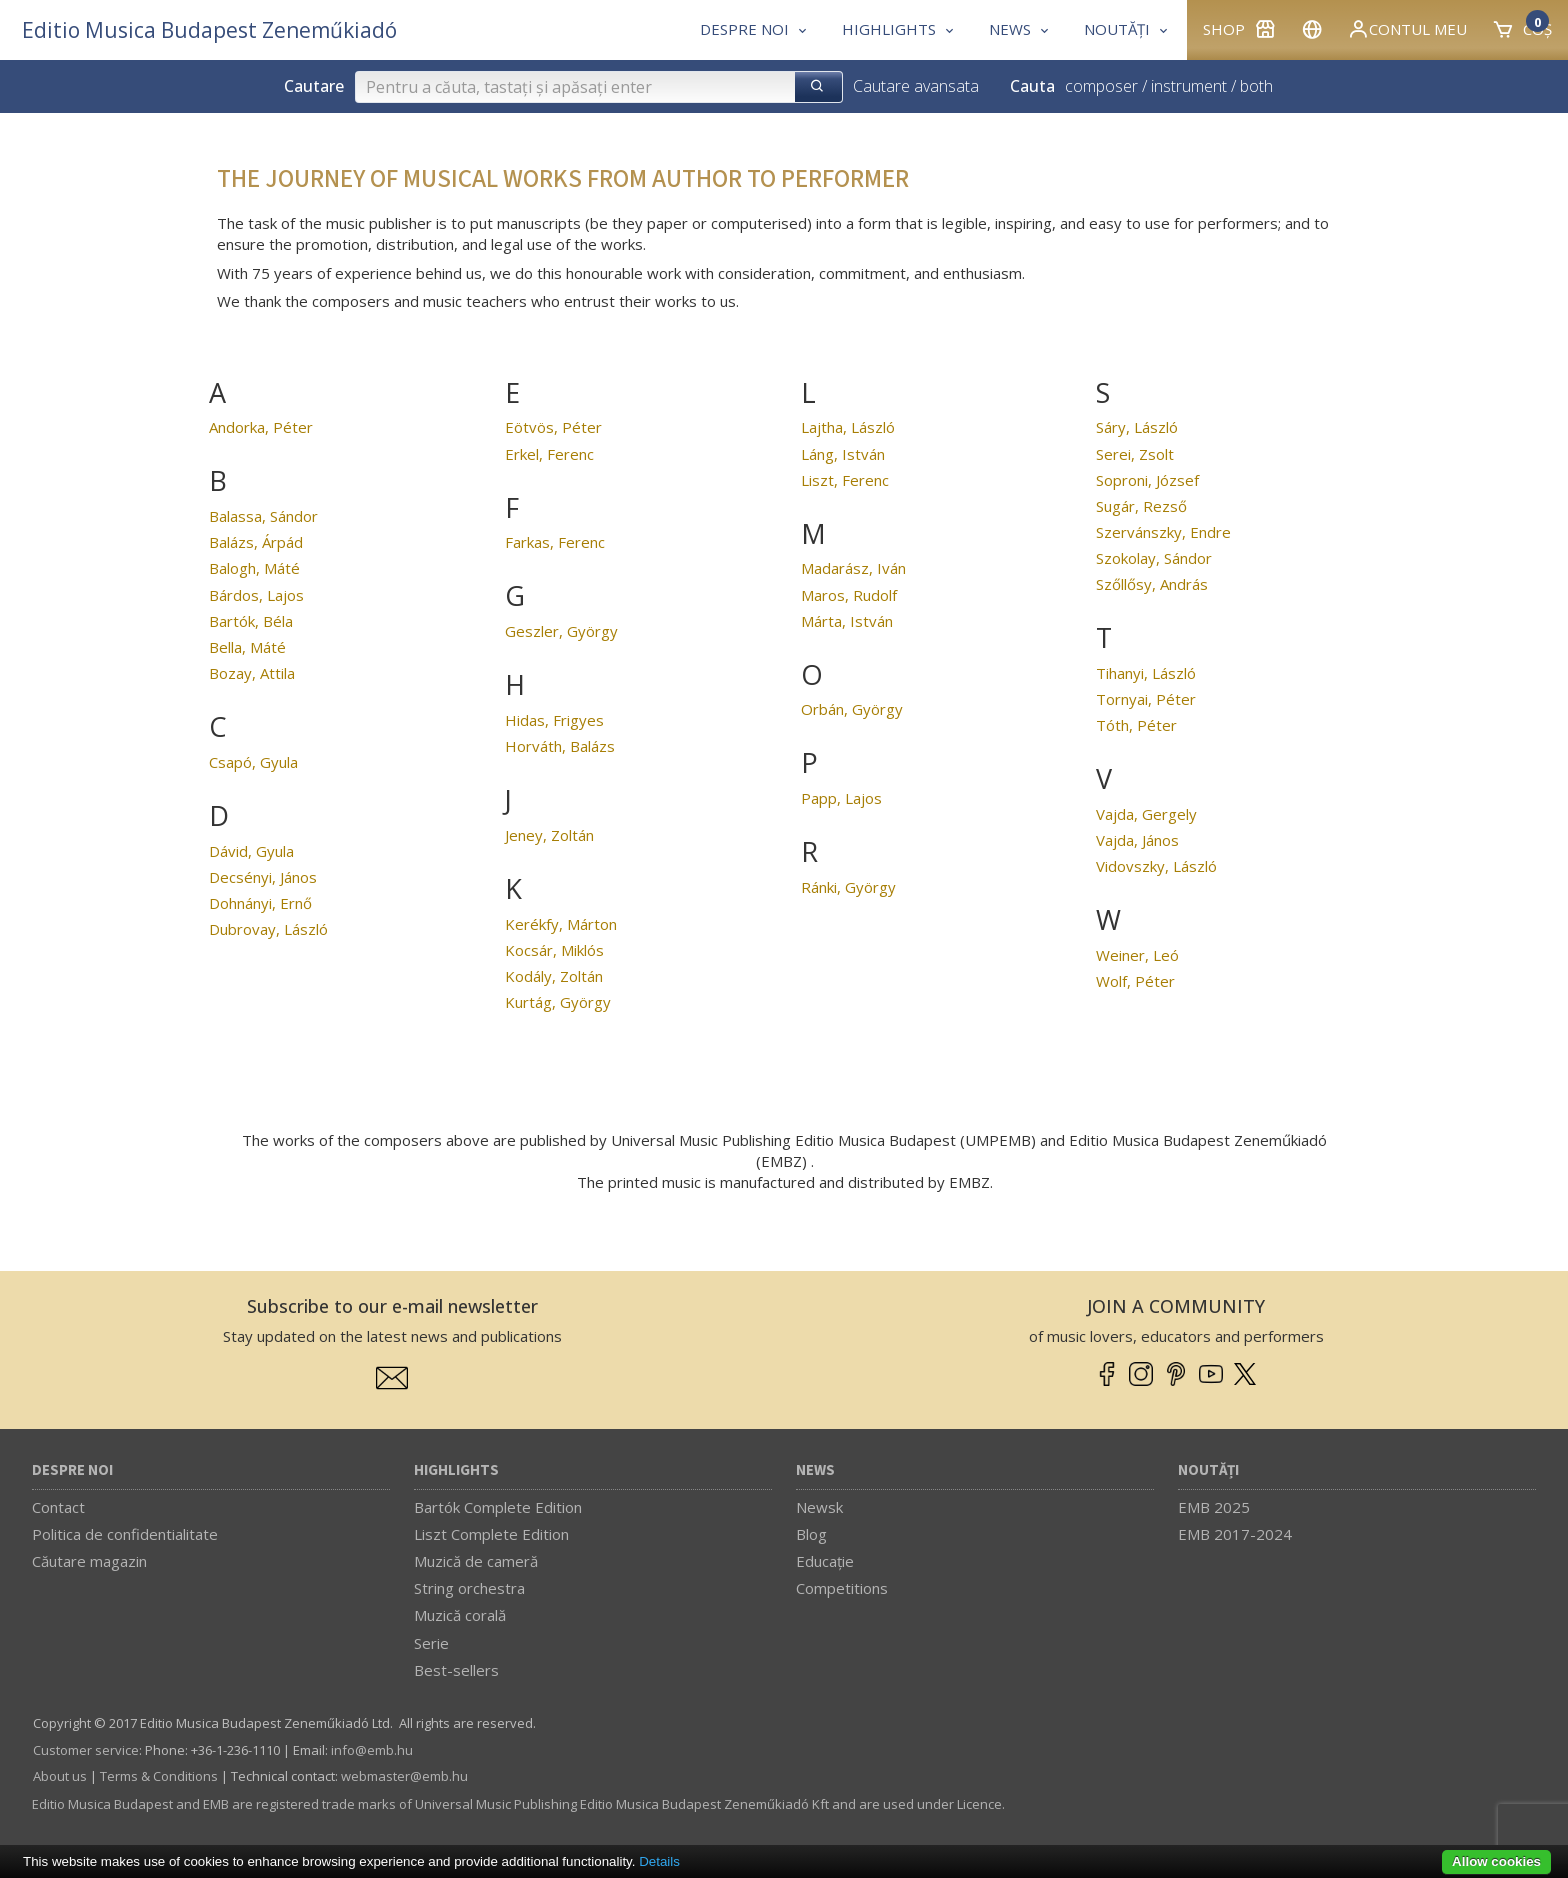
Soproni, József (1147, 480)
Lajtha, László (848, 427)
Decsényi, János (263, 877)
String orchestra (469, 1588)
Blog (811, 1534)
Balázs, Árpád (256, 542)
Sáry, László (1137, 427)
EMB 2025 (1214, 1507)
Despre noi (72, 1470)
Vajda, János (1137, 840)
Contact (58, 1507)
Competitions (842, 1588)
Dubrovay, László (268, 929)
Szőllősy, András (1152, 584)
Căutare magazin (89, 1561)
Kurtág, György (558, 1002)
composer (1101, 86)
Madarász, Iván (853, 568)
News (815, 1470)
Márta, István (847, 621)
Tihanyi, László (1146, 673)
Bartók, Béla (251, 621)
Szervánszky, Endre (1163, 532)
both (1256, 86)
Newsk (819, 1507)
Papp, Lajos (841, 798)
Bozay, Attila (252, 673)
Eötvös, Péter (553, 427)
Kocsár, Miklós (554, 950)
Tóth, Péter (1136, 725)
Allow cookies (1496, 1861)
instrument (1189, 86)
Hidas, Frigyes (554, 720)
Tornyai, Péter (1146, 699)
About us (60, 1776)
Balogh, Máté (254, 568)
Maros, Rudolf (849, 595)
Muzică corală (460, 1615)
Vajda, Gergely (1146, 814)
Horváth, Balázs (560, 746)
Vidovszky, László (1156, 866)
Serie (431, 1643)
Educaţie (825, 1561)
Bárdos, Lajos (256, 595)
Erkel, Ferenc (549, 454)
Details (659, 1861)
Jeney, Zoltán (549, 835)
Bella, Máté (247, 647)
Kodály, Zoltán (554, 976)
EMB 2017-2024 (1235, 1534)
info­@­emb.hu (372, 1750)
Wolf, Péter (1135, 981)
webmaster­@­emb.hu (404, 1776)
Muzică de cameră (476, 1561)
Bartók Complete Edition (498, 1507)
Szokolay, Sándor (1154, 558)
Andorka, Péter (261, 427)
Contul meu (1407, 29)
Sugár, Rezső (1141, 506)
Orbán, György (852, 709)
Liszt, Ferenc (845, 480)
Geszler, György (561, 631)
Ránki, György (848, 887)
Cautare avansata (916, 86)
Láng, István (843, 454)
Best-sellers (456, 1670)
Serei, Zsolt (1135, 454)
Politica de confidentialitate (125, 1534)
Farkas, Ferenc (555, 542)
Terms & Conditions (159, 1776)
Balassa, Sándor (263, 516)
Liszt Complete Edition (491, 1534)
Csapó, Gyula (253, 762)
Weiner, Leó (1137, 955)
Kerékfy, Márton (561, 924)
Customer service (86, 1750)
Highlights (456, 1470)
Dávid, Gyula (251, 851)
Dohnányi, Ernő (260, 903)
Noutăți (1208, 1470)
